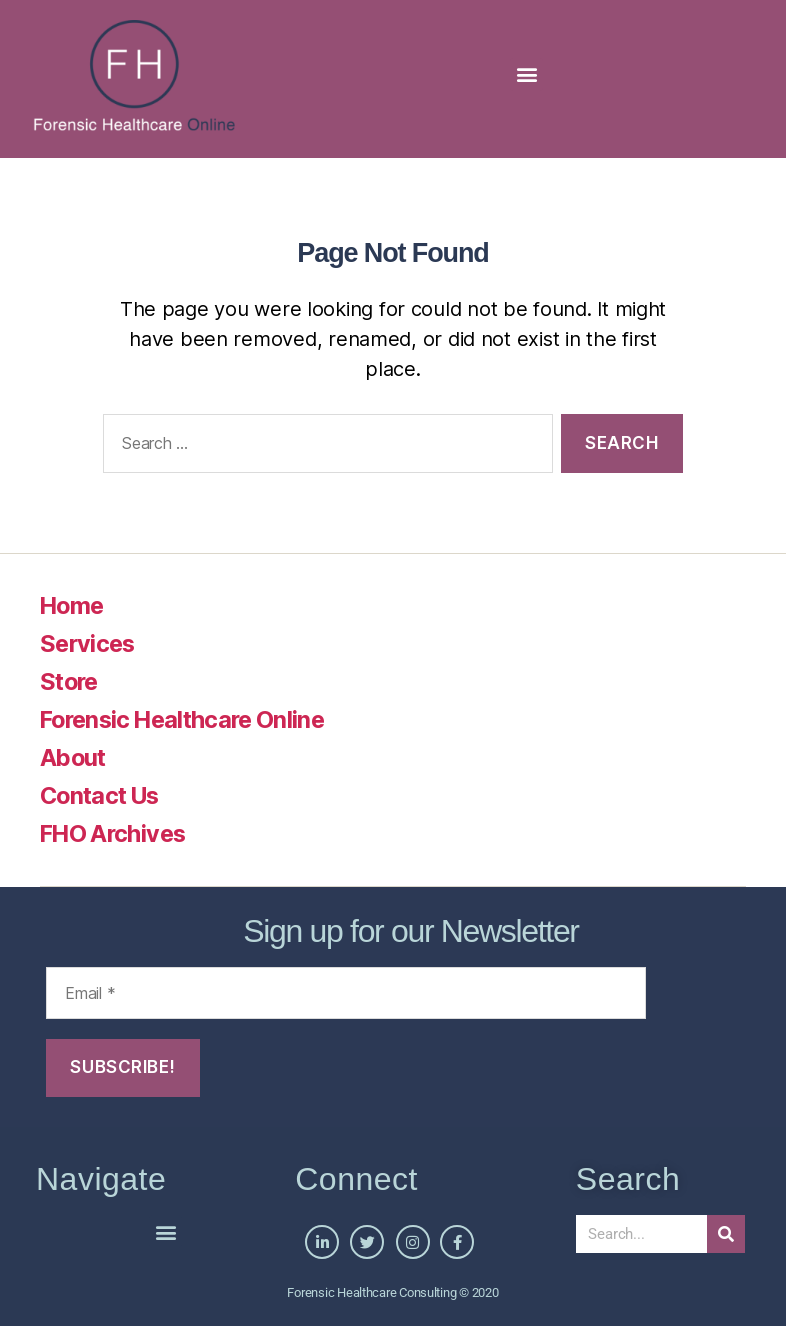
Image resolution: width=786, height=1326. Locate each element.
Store (71, 681)
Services (89, 643)
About (74, 757)
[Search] (726, 1234)
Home (73, 605)
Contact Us (103, 795)
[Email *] (346, 993)
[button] (526, 74)
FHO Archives (116, 833)
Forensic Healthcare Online (189, 719)
